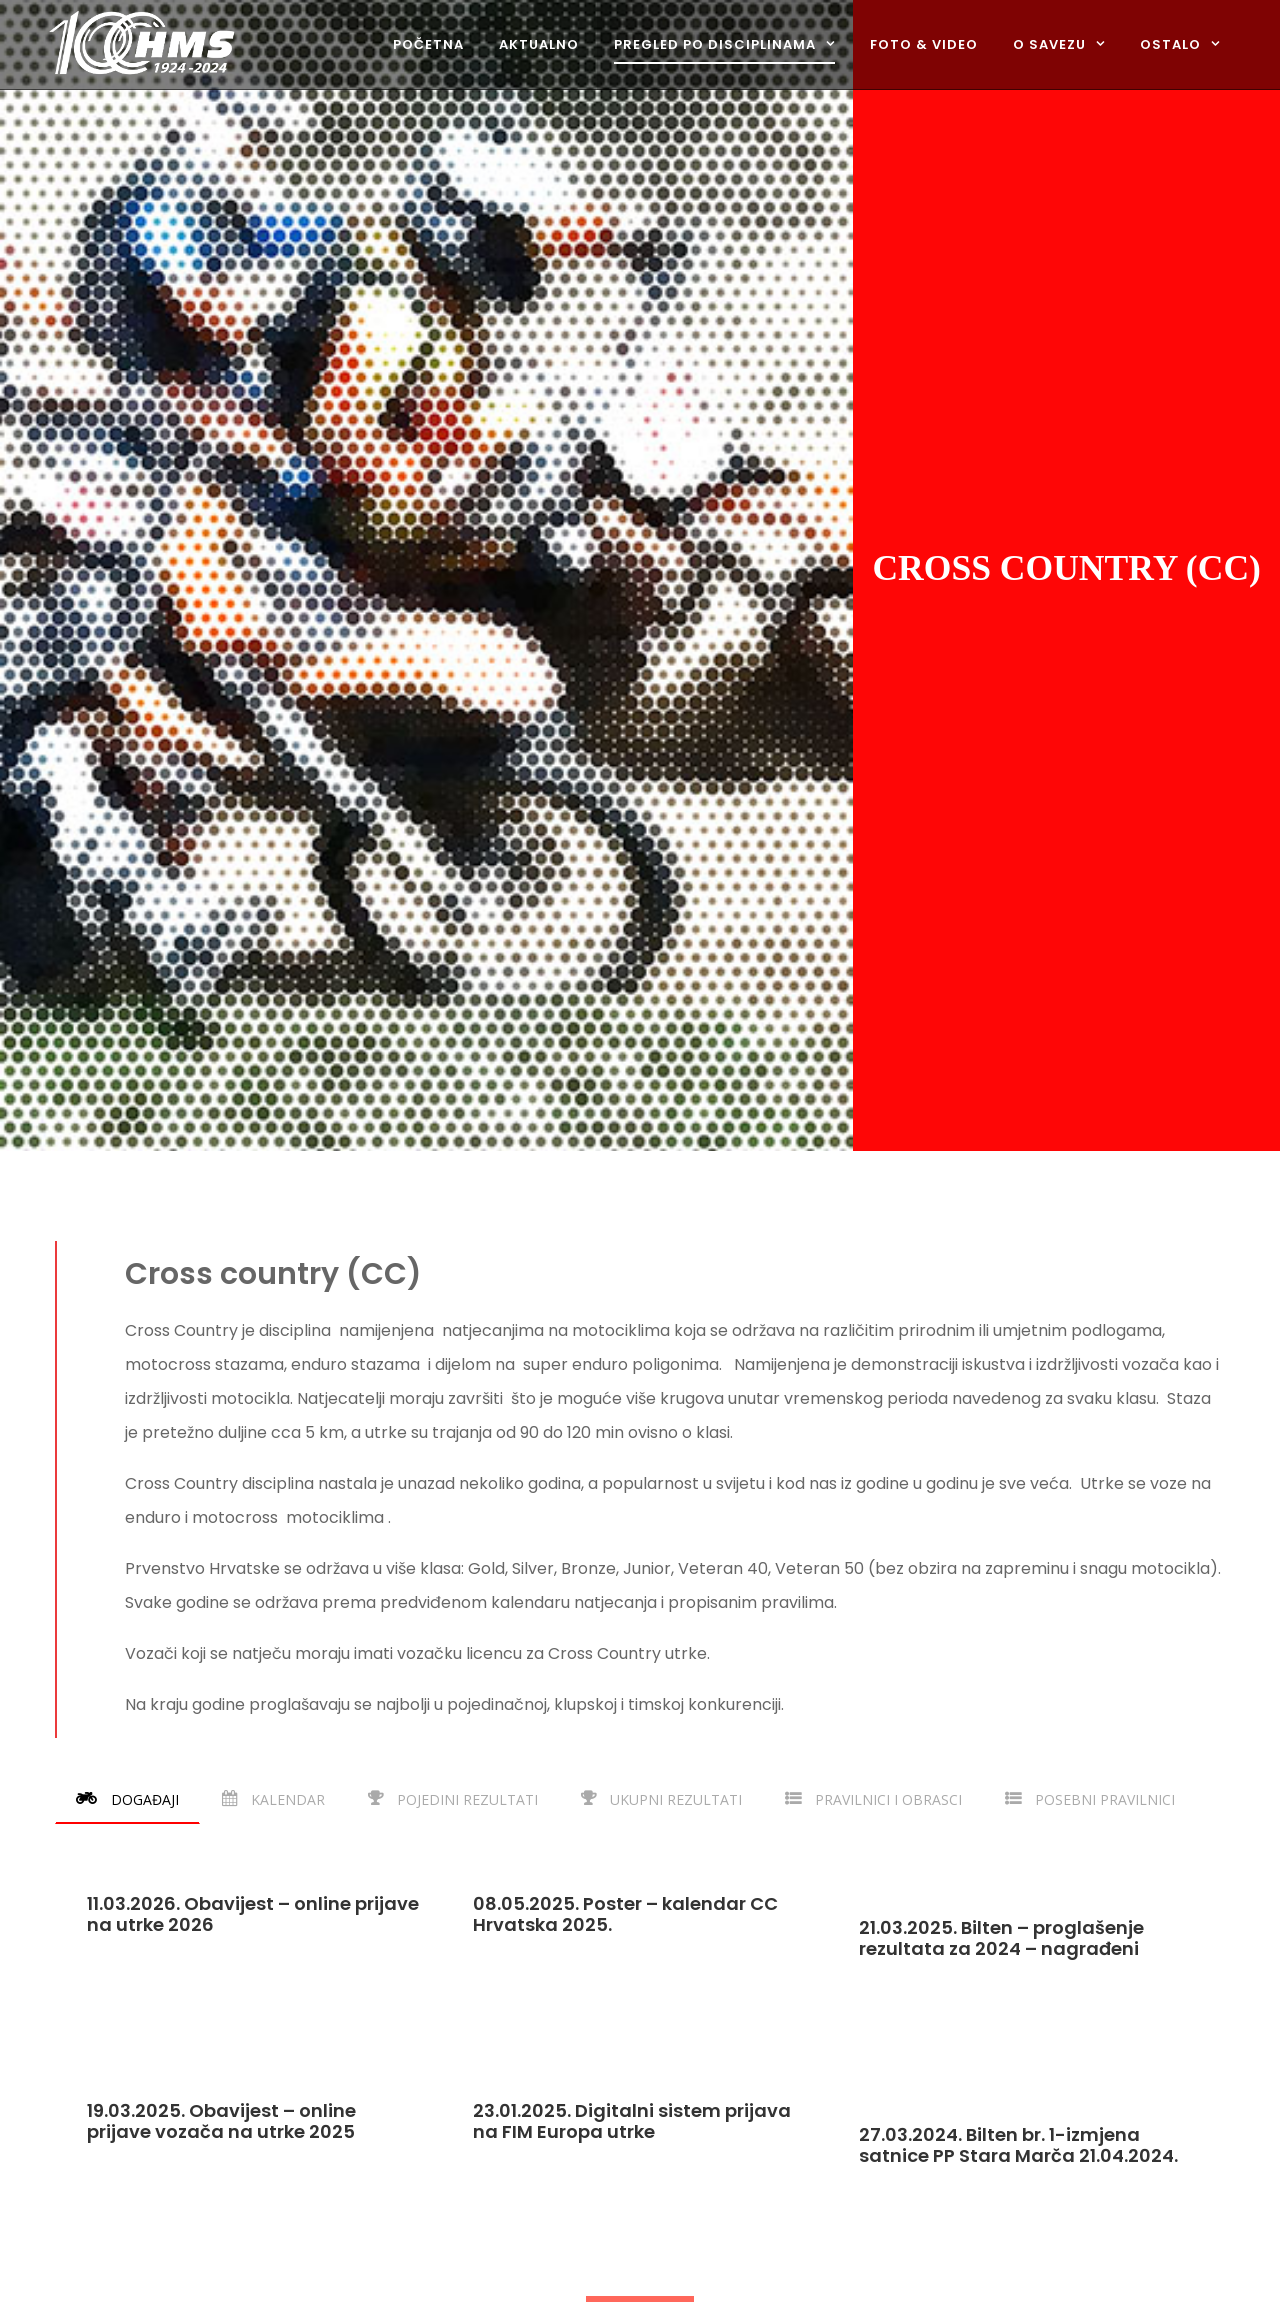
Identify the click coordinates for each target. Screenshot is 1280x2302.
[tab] (127, 1798)
